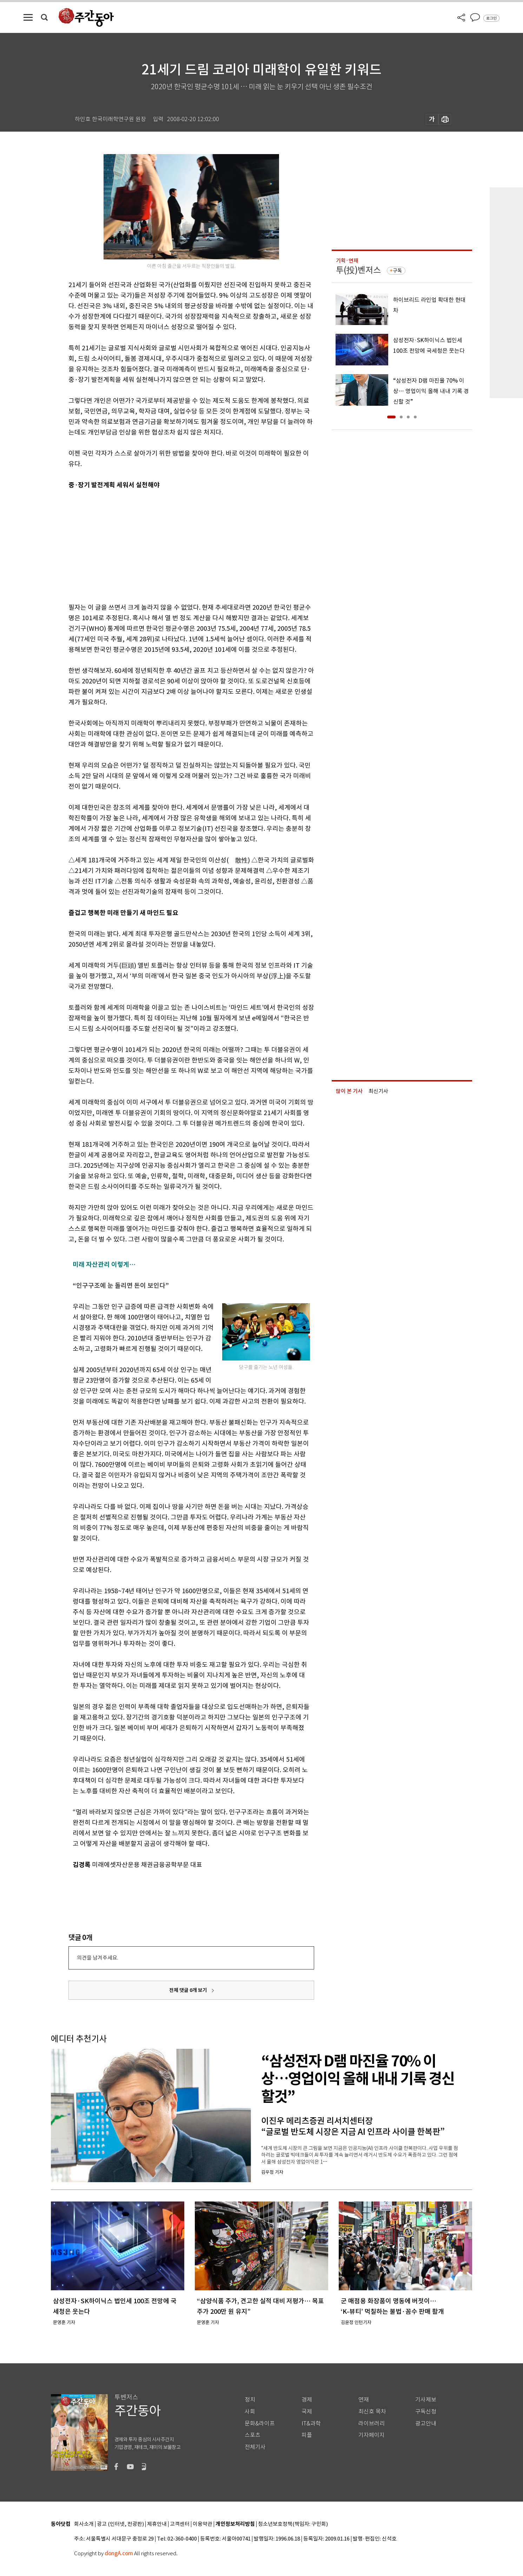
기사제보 (425, 2399)
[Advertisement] (173, 545)
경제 (307, 2399)
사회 (250, 2411)
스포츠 (252, 2435)
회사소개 (84, 2524)
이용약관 (202, 2524)
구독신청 (425, 2411)
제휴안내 (157, 2524)
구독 (397, 270)
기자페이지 (371, 2435)
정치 (250, 2399)
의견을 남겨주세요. (97, 1957)
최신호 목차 (372, 2411)
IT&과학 (311, 2423)
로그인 (491, 18)
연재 (363, 2399)
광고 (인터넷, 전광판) (120, 2524)
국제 (307, 2411)
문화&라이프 (260, 2423)
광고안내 (425, 2423)
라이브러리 (371, 2423)
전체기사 (255, 2447)
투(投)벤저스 (358, 270)
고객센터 (180, 2524)
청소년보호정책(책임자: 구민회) (293, 2524)
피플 (307, 2435)
